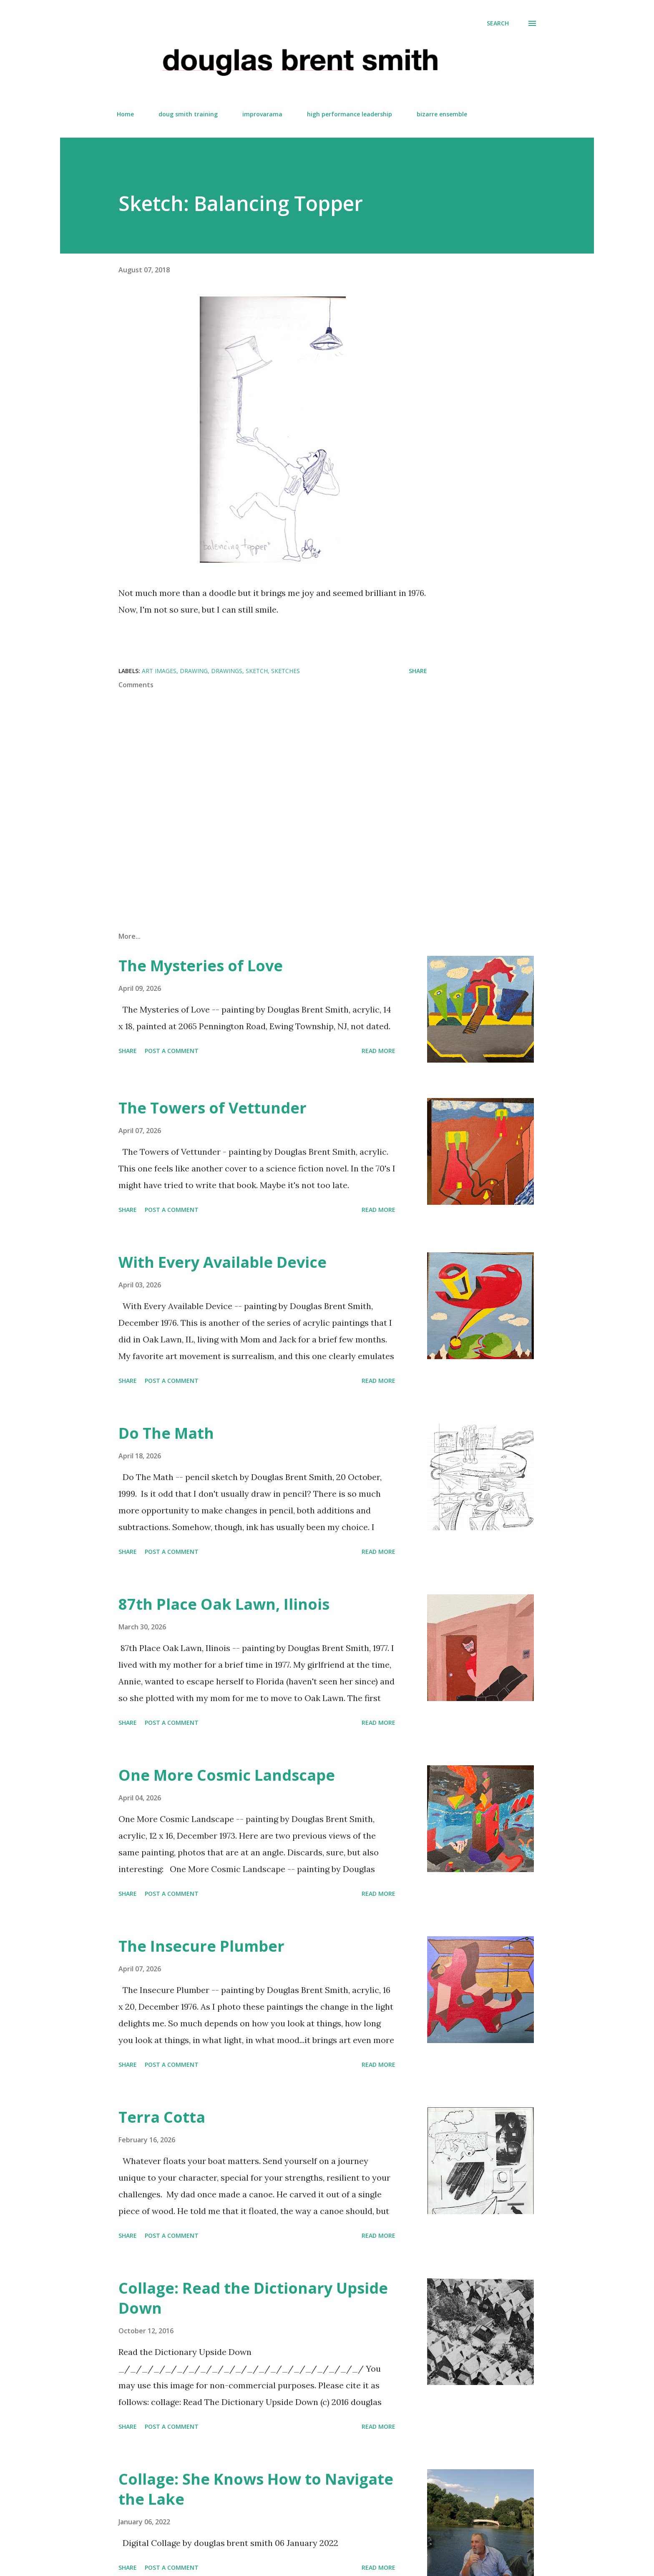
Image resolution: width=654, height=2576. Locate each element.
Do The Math (166, 1433)
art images (159, 671)
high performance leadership (349, 114)
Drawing (194, 671)
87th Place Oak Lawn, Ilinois (224, 1604)
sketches (285, 671)
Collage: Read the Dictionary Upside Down (253, 2298)
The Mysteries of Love (200, 965)
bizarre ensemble (442, 114)
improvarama (262, 114)
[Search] (498, 23)
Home (125, 114)
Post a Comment (172, 1051)
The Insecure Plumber (201, 1946)
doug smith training (188, 114)
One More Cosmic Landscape (226, 1775)
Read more (378, 1051)
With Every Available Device (222, 1262)
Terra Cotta (161, 2117)
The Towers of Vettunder (212, 1108)
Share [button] (418, 671)
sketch (257, 671)
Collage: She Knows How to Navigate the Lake (255, 2489)
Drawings (226, 671)
